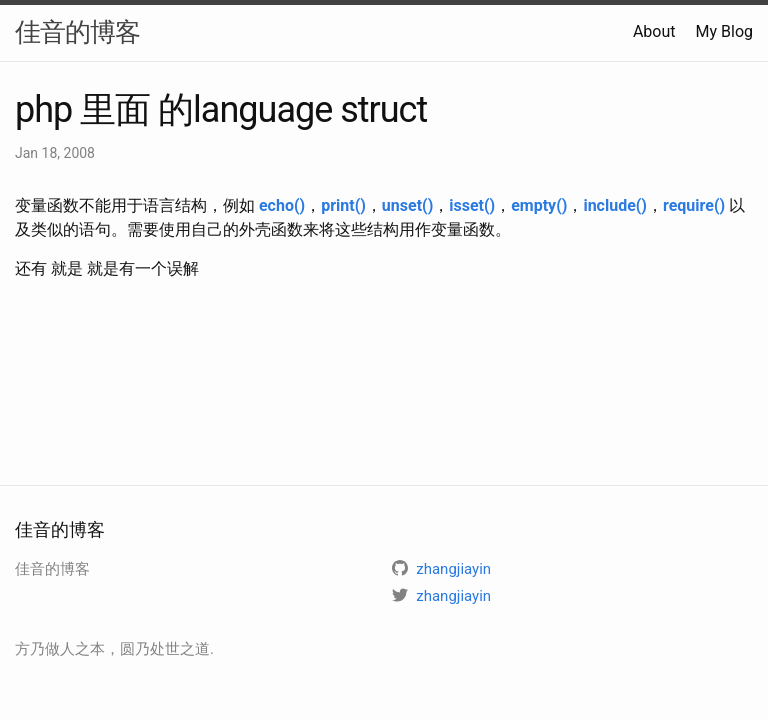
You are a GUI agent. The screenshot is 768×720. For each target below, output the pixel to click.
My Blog (724, 31)
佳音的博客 (77, 32)
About (654, 31)
